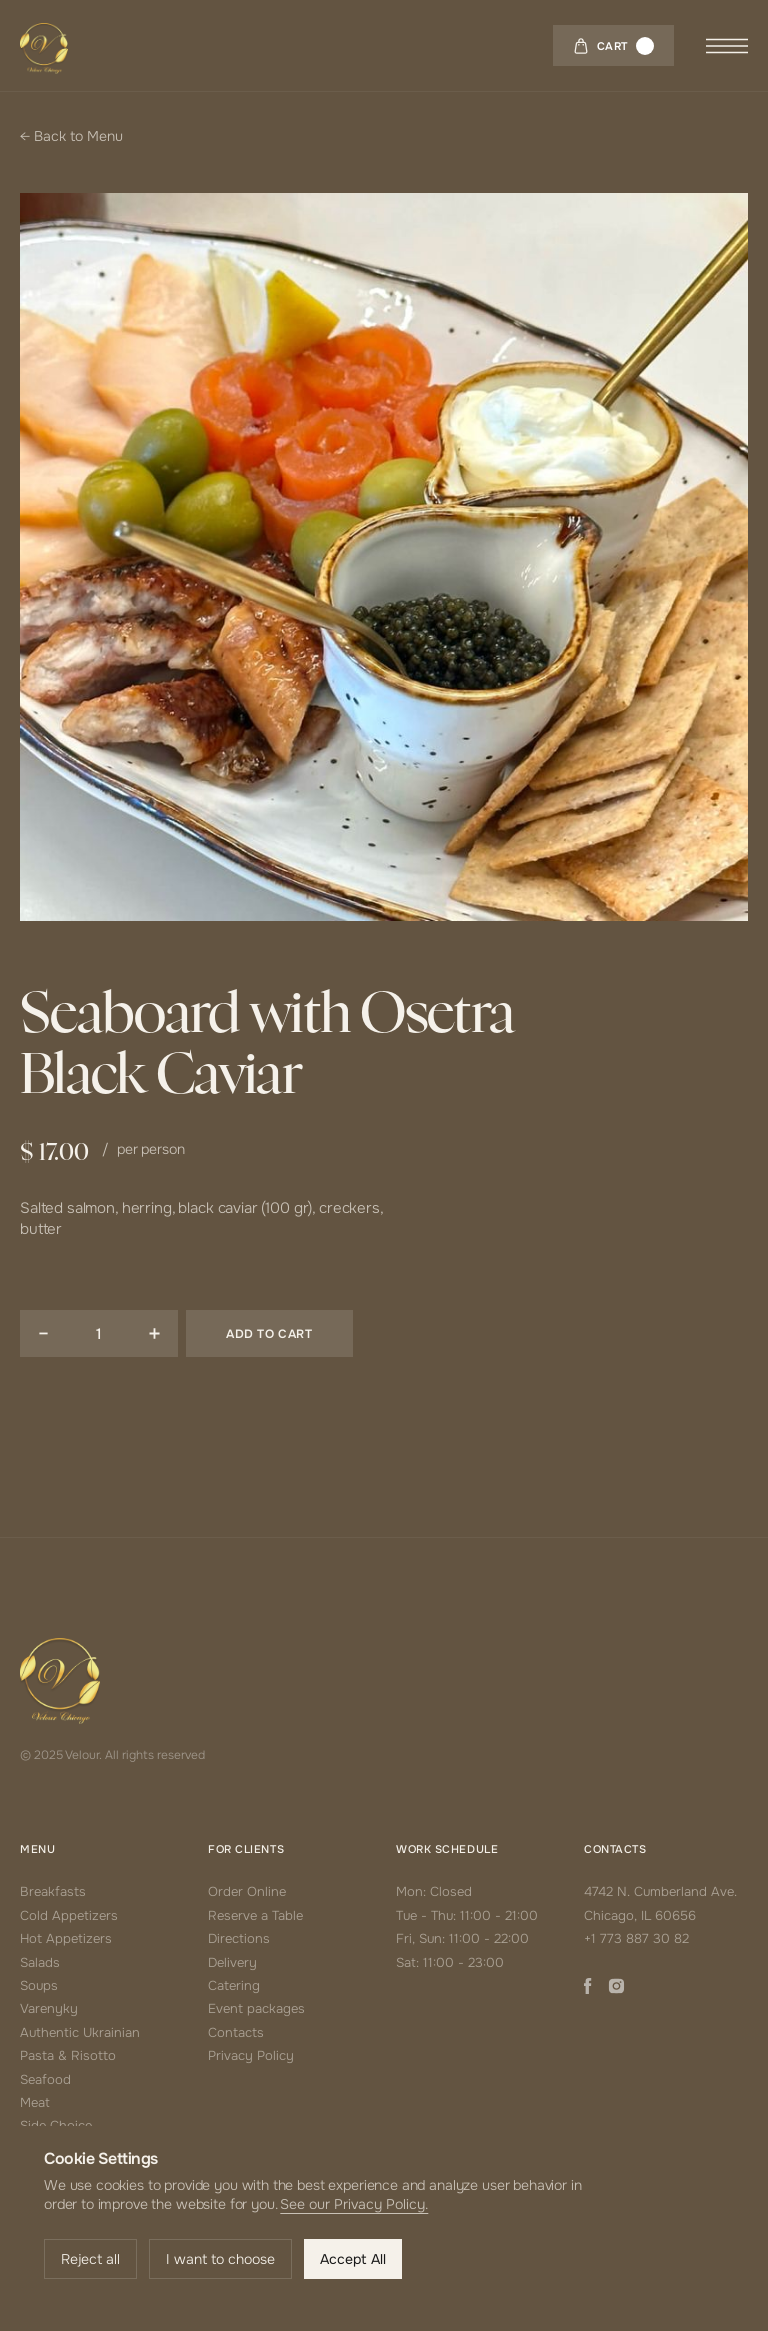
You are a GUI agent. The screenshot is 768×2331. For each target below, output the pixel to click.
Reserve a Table (255, 1915)
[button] (613, 45)
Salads (40, 1962)
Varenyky (49, 2008)
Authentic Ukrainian (80, 2032)
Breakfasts (53, 1891)
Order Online (247, 1891)
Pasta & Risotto (68, 2055)
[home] (44, 45)
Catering (234, 1985)
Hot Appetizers (66, 1938)
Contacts (236, 2032)
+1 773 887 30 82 (636, 1938)
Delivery (232, 1962)
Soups (39, 1985)
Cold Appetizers (69, 1915)
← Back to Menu (71, 136)
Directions (239, 1938)
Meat (35, 2102)
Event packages (256, 2008)
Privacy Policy (251, 2055)
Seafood (45, 2079)
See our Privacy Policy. (354, 2204)
